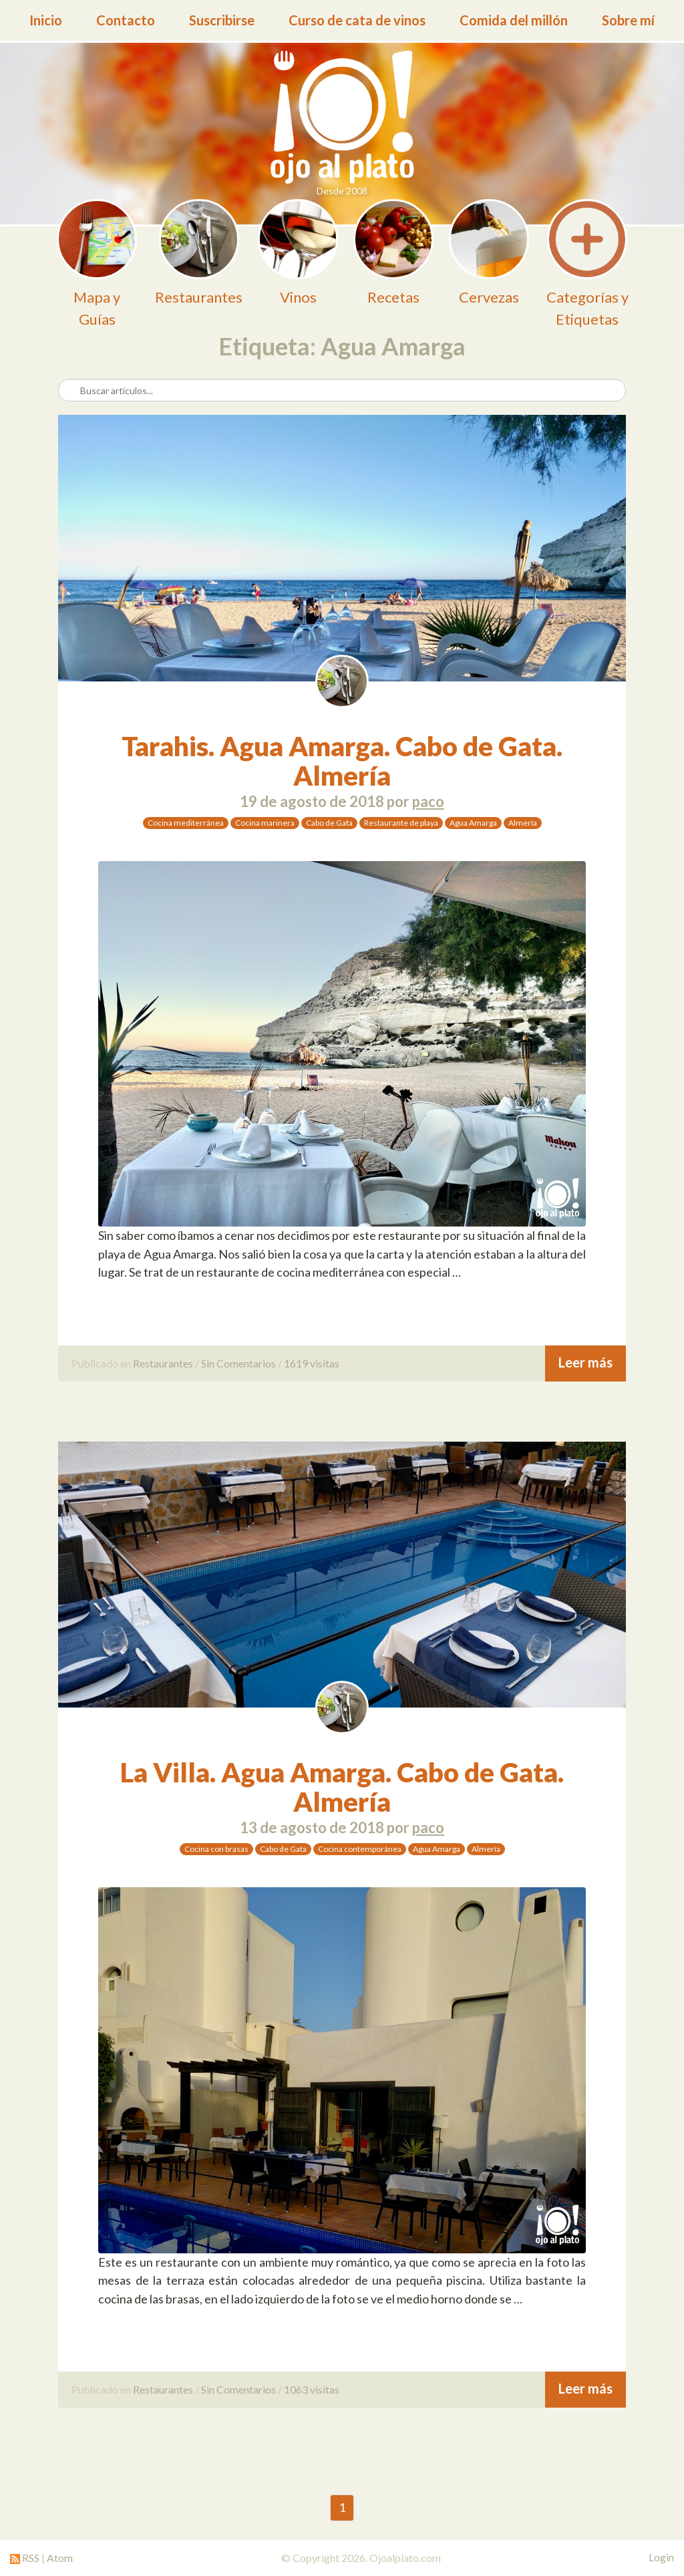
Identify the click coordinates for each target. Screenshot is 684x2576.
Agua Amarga (473, 823)
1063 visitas (311, 2389)
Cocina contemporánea (359, 1849)
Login (661, 2557)
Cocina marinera (265, 823)
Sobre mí (628, 20)
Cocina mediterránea (186, 823)
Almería (522, 823)
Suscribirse (221, 20)
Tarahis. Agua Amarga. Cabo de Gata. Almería (342, 761)
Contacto (125, 20)
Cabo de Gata (329, 823)
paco (428, 801)
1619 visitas (311, 1363)
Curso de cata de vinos (357, 20)
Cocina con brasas (216, 1849)
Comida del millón (514, 20)
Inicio (45, 20)
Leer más (585, 1362)
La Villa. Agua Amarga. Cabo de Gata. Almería (342, 1787)
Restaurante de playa (401, 823)
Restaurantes (163, 1363)
